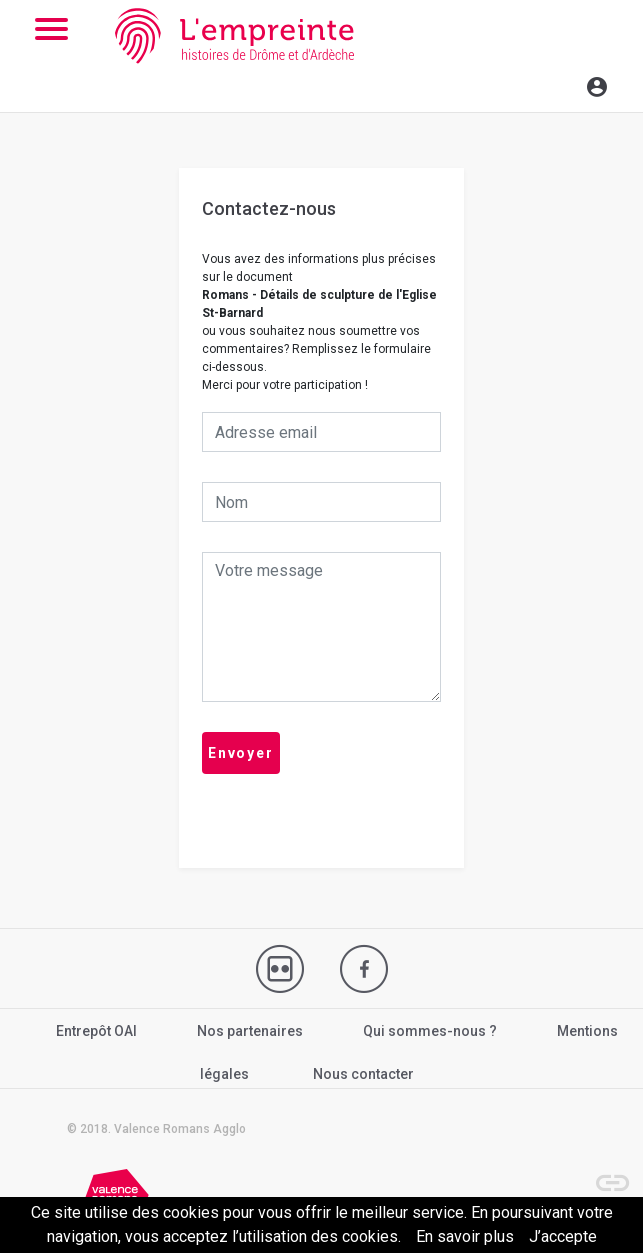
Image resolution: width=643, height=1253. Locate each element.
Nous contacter (363, 1074)
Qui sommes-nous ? (430, 1031)
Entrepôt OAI (96, 1031)
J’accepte (563, 1236)
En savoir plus (465, 1236)
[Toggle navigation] (554, 84)
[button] (603, 1173)
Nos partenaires (250, 1031)
